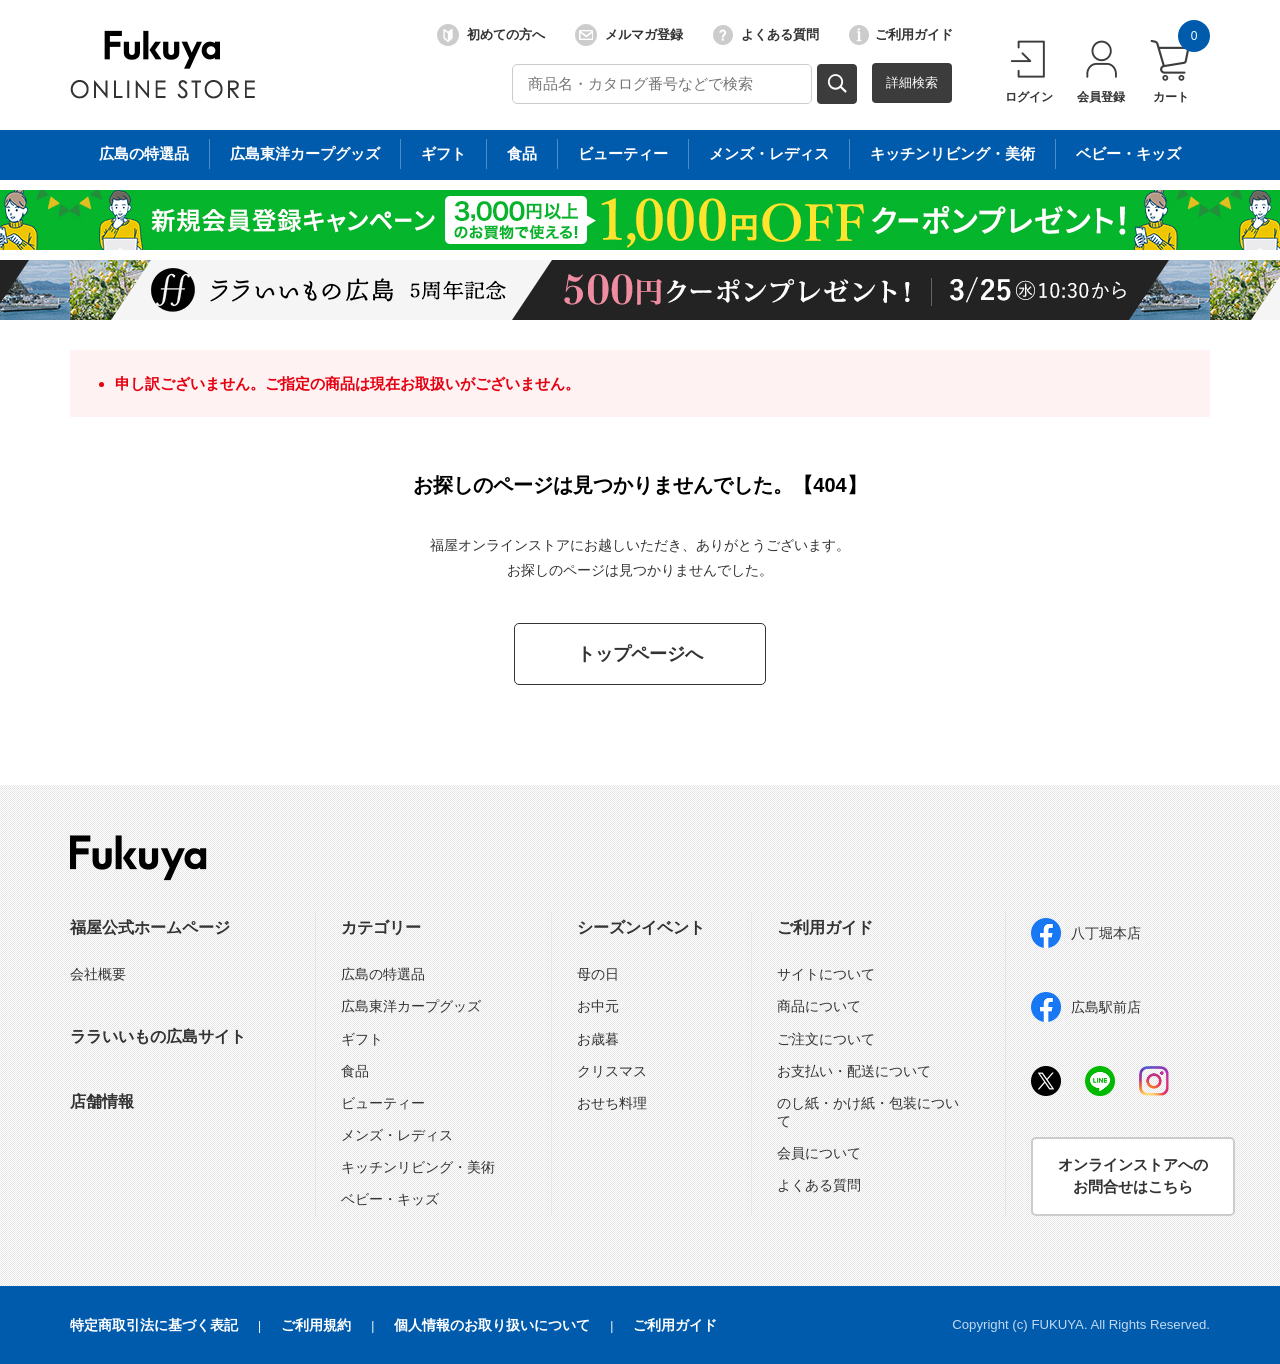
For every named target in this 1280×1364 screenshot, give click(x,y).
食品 (355, 1071)
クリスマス (612, 1071)
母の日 (598, 974)
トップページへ (640, 654)
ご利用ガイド (901, 35)
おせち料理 (612, 1103)
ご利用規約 (316, 1325)
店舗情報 (102, 1101)
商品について (819, 1006)
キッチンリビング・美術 (418, 1167)
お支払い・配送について (854, 1071)
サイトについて (826, 974)
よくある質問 (766, 35)
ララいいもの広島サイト (158, 1036)
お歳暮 (598, 1039)
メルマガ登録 (629, 35)
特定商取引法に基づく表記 (154, 1325)
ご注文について (826, 1039)
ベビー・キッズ (390, 1199)
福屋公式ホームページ (150, 927)
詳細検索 (912, 82)
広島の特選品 (383, 974)
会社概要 (98, 974)
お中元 (598, 1006)
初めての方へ (491, 35)
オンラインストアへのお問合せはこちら (1133, 1176)
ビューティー (383, 1103)
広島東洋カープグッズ (411, 1006)
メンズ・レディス (397, 1135)
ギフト (362, 1039)
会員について (819, 1153)
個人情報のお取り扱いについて (492, 1325)
